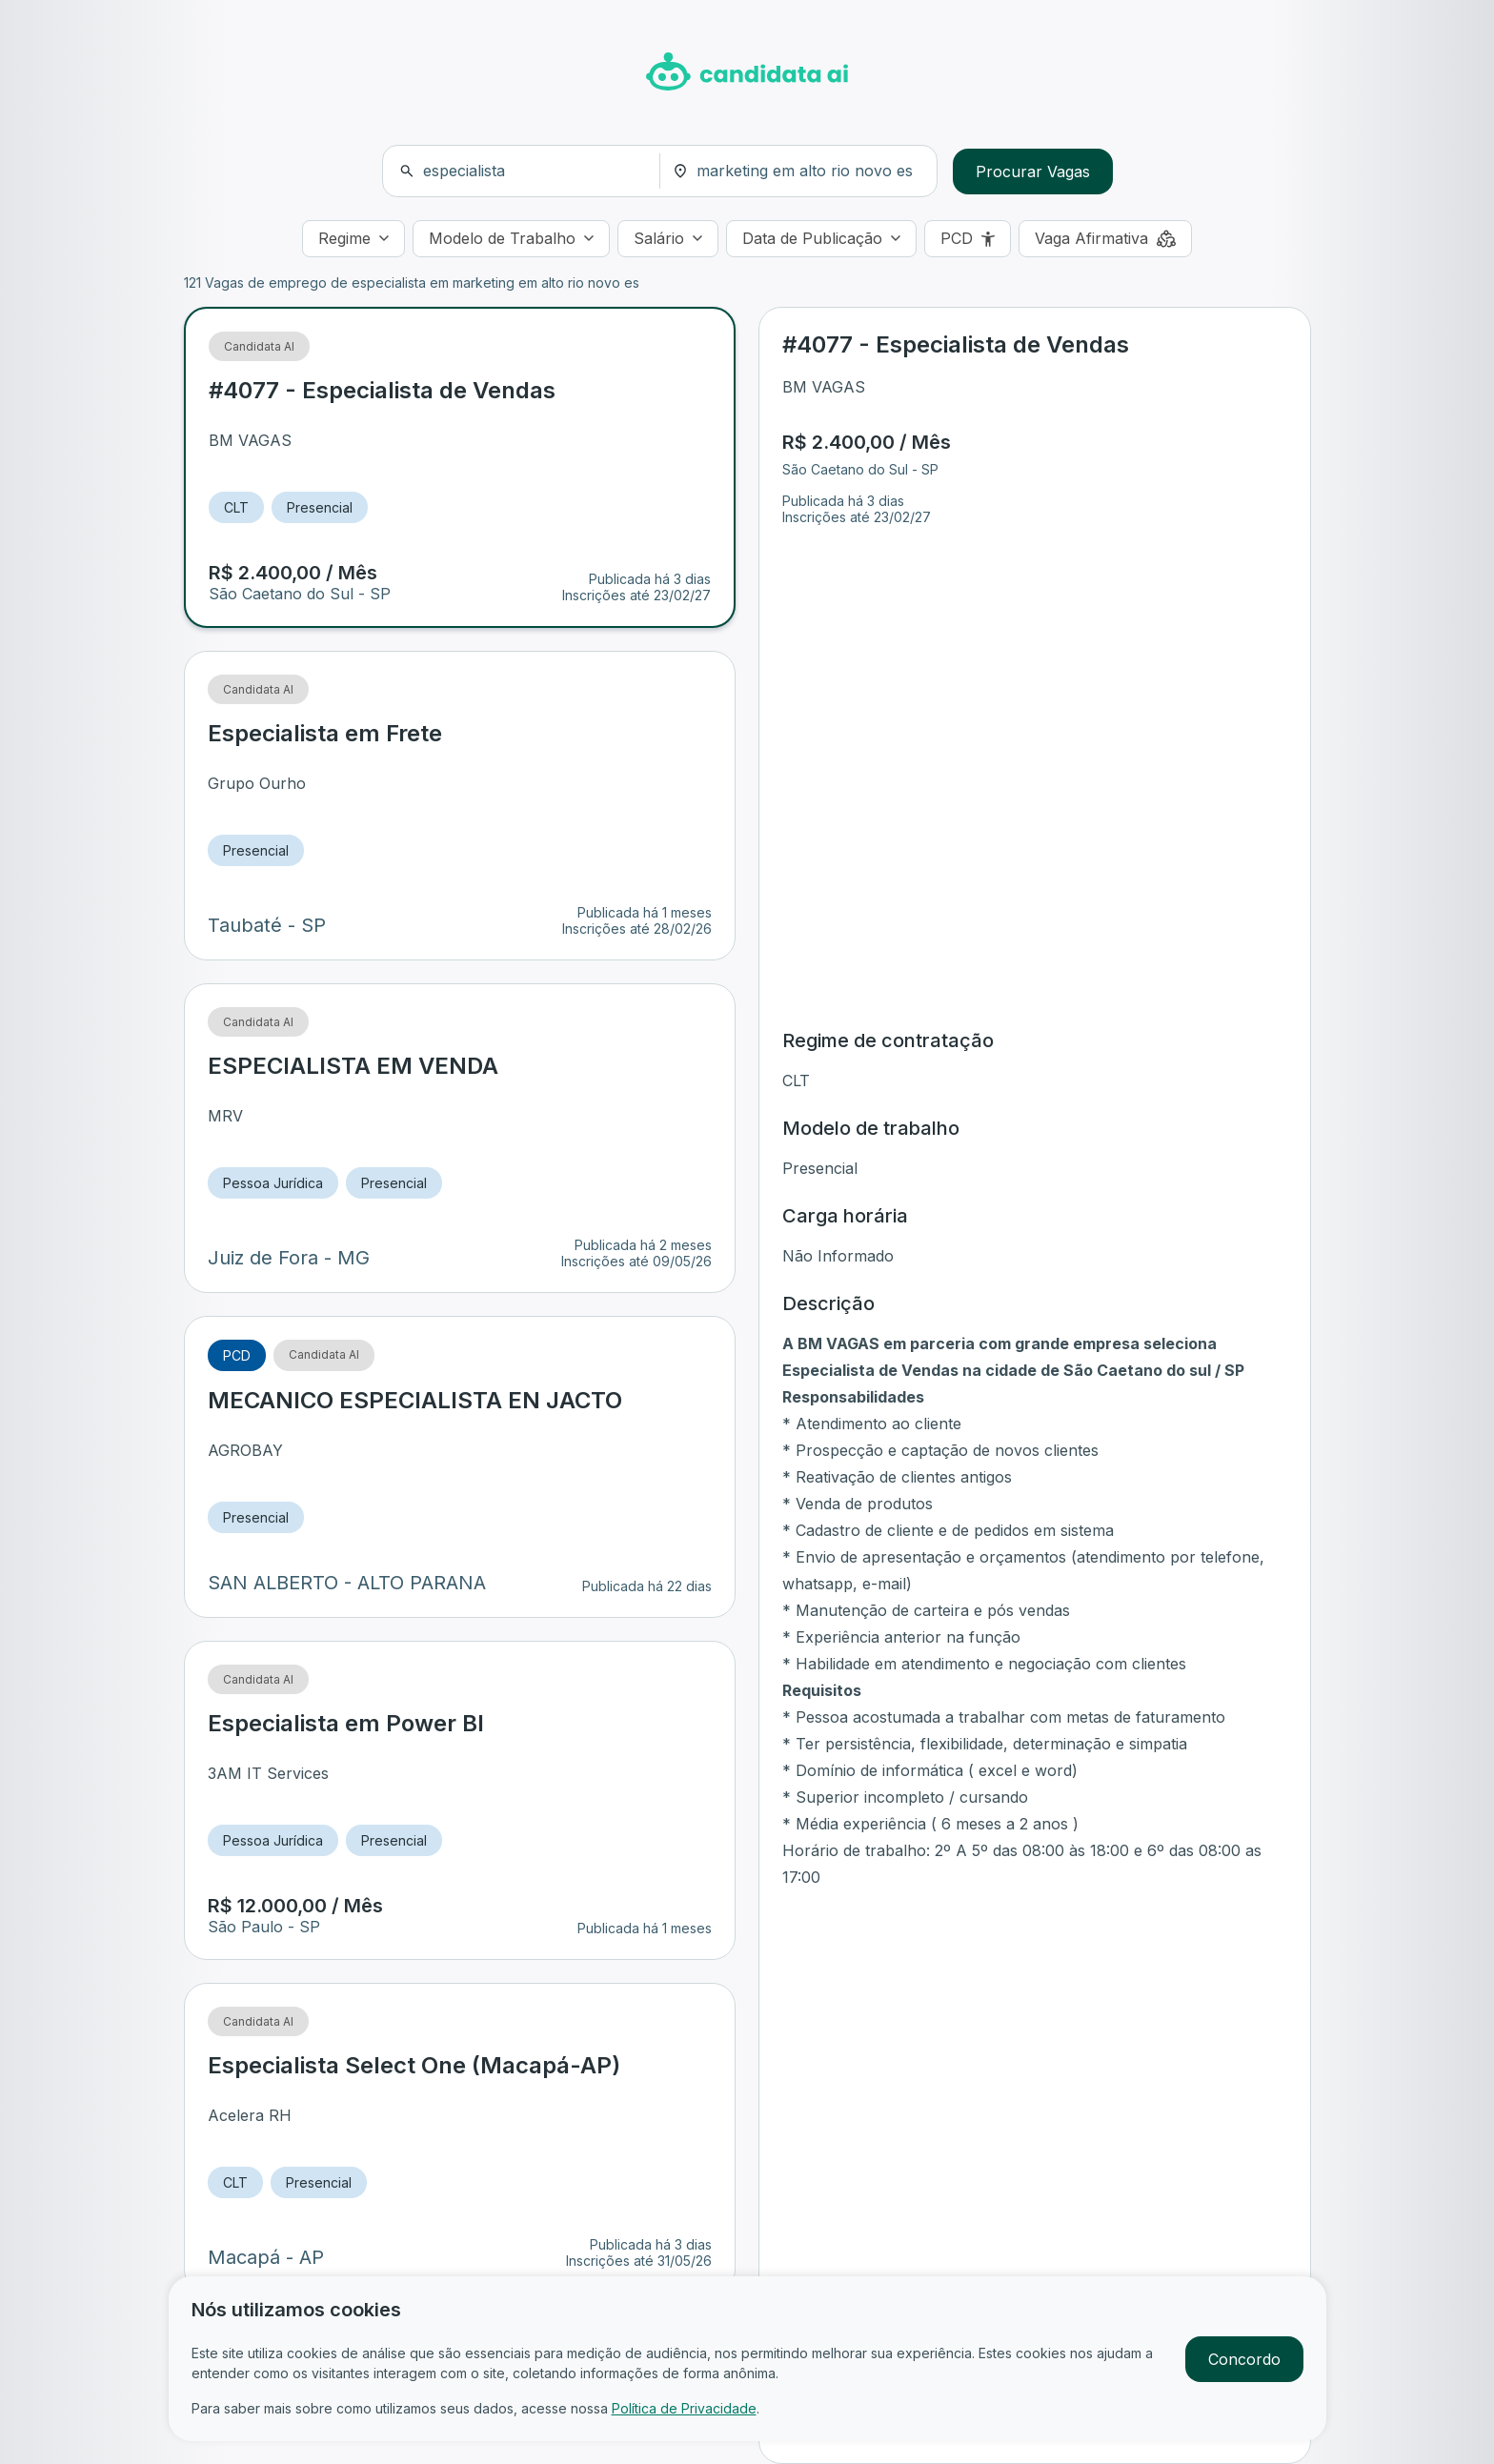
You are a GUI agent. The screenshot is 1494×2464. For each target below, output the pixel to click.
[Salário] (667, 238)
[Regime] (353, 238)
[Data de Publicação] (821, 238)
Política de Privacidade (684, 2408)
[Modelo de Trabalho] (511, 238)
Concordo (1244, 2359)
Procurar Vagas (1033, 171)
